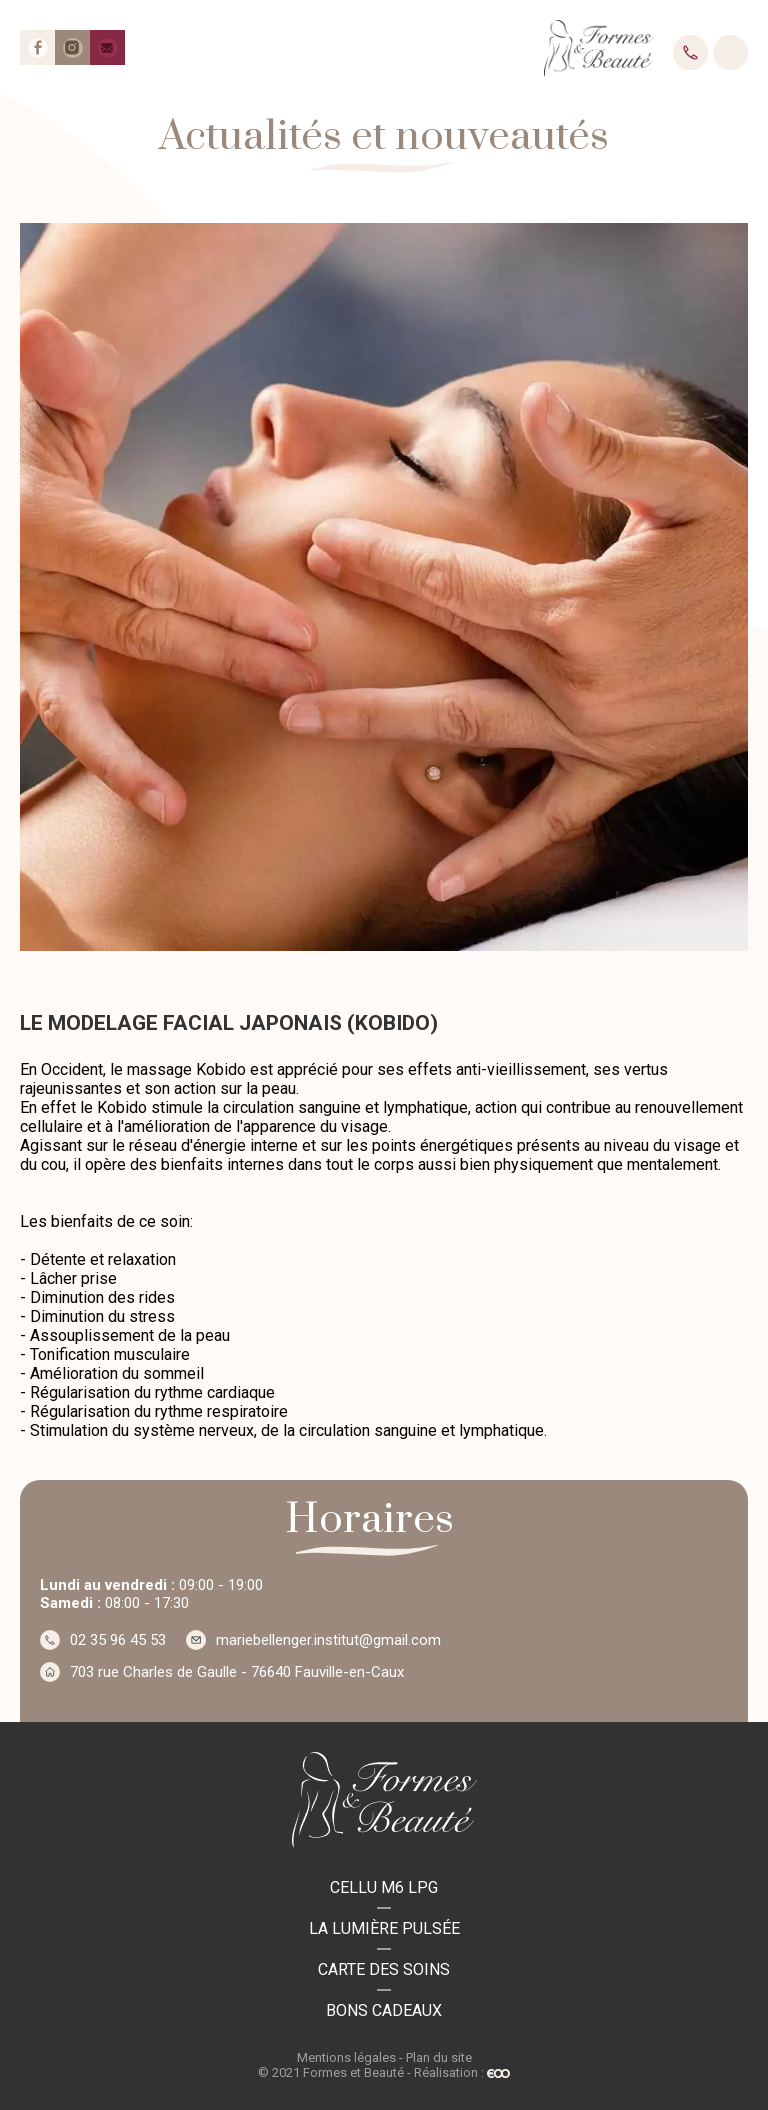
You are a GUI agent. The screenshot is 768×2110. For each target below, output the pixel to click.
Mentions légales (346, 2057)
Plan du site (439, 2057)
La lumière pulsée (384, 1928)
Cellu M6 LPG (384, 1887)
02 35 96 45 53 (690, 52)
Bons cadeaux (384, 2010)
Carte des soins (384, 1969)
